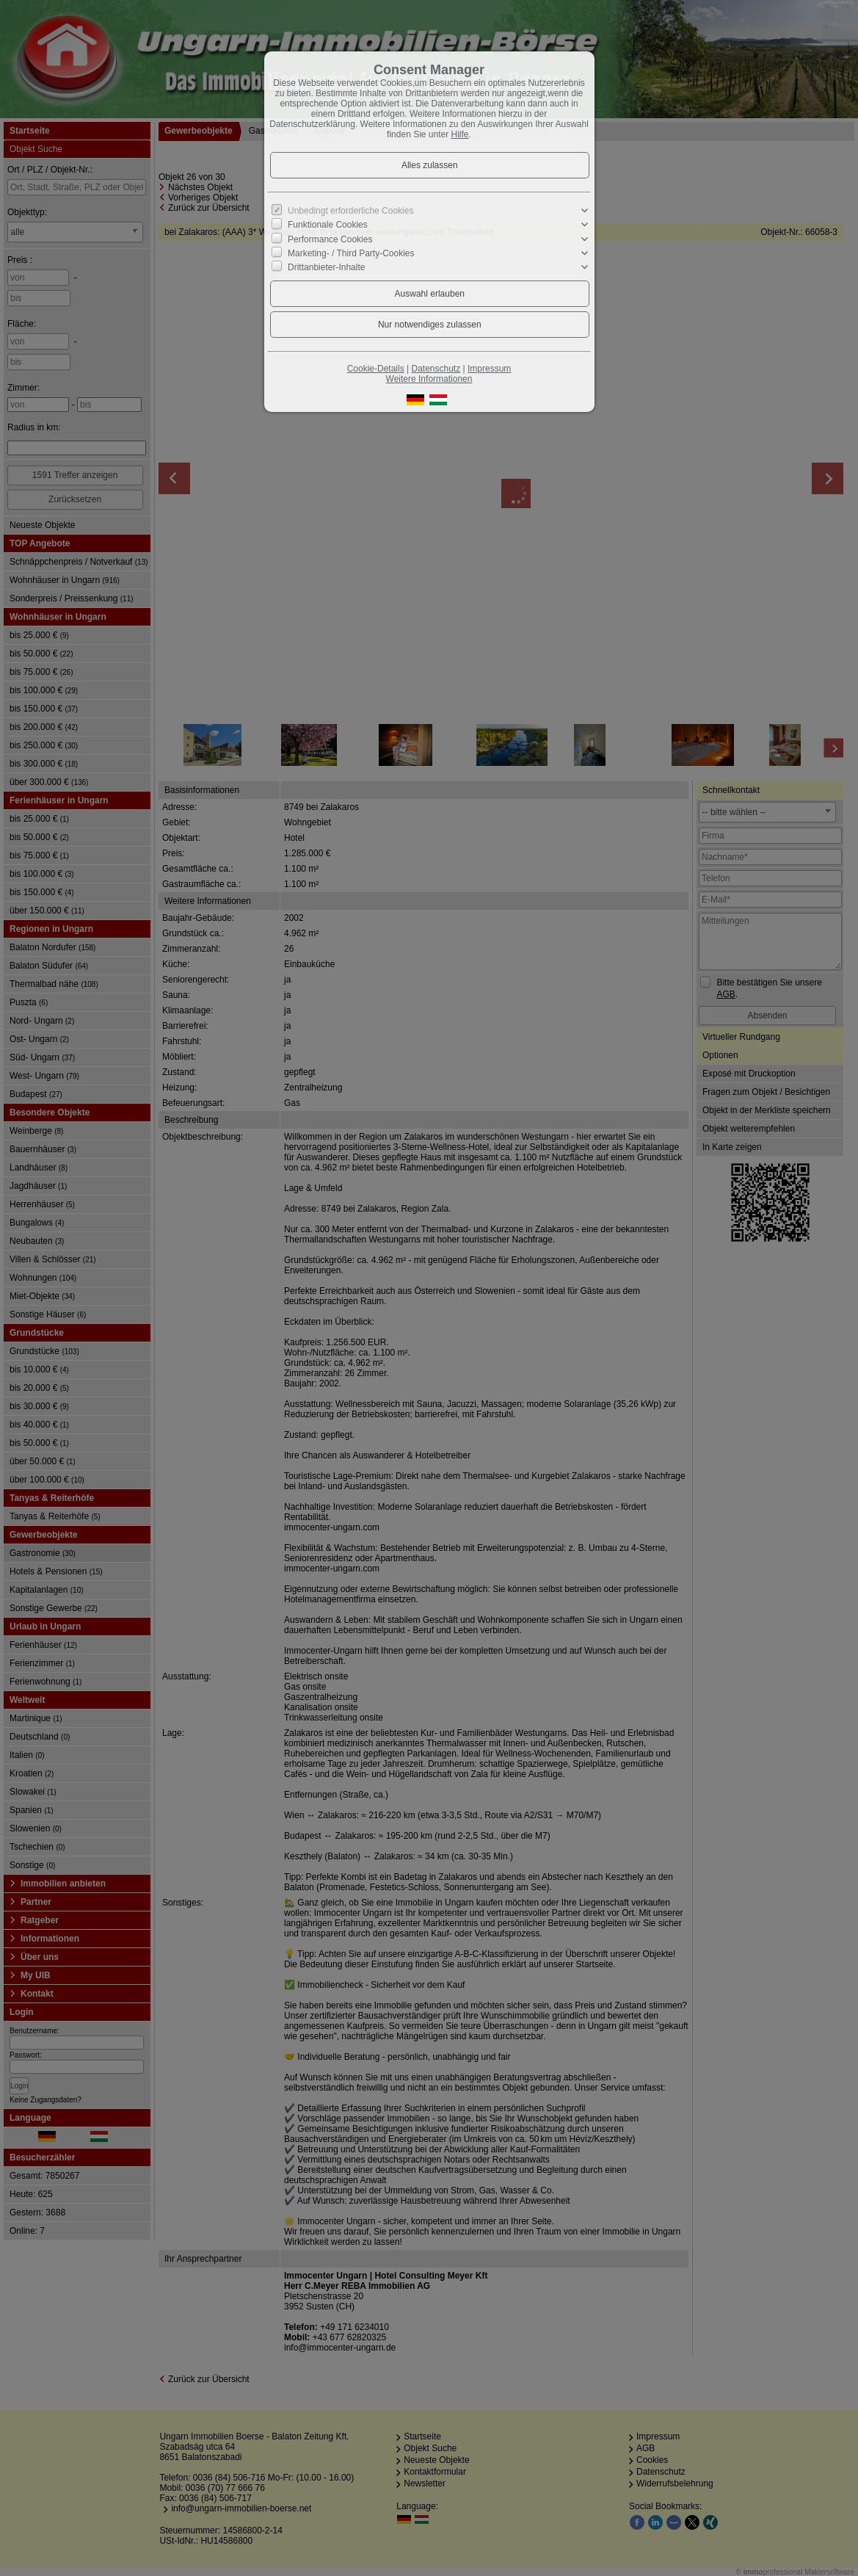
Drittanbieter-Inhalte (326, 267)
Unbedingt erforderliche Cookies (350, 211)
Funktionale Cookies (328, 225)
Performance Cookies (330, 239)
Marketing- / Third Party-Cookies (351, 252)
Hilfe (460, 134)
